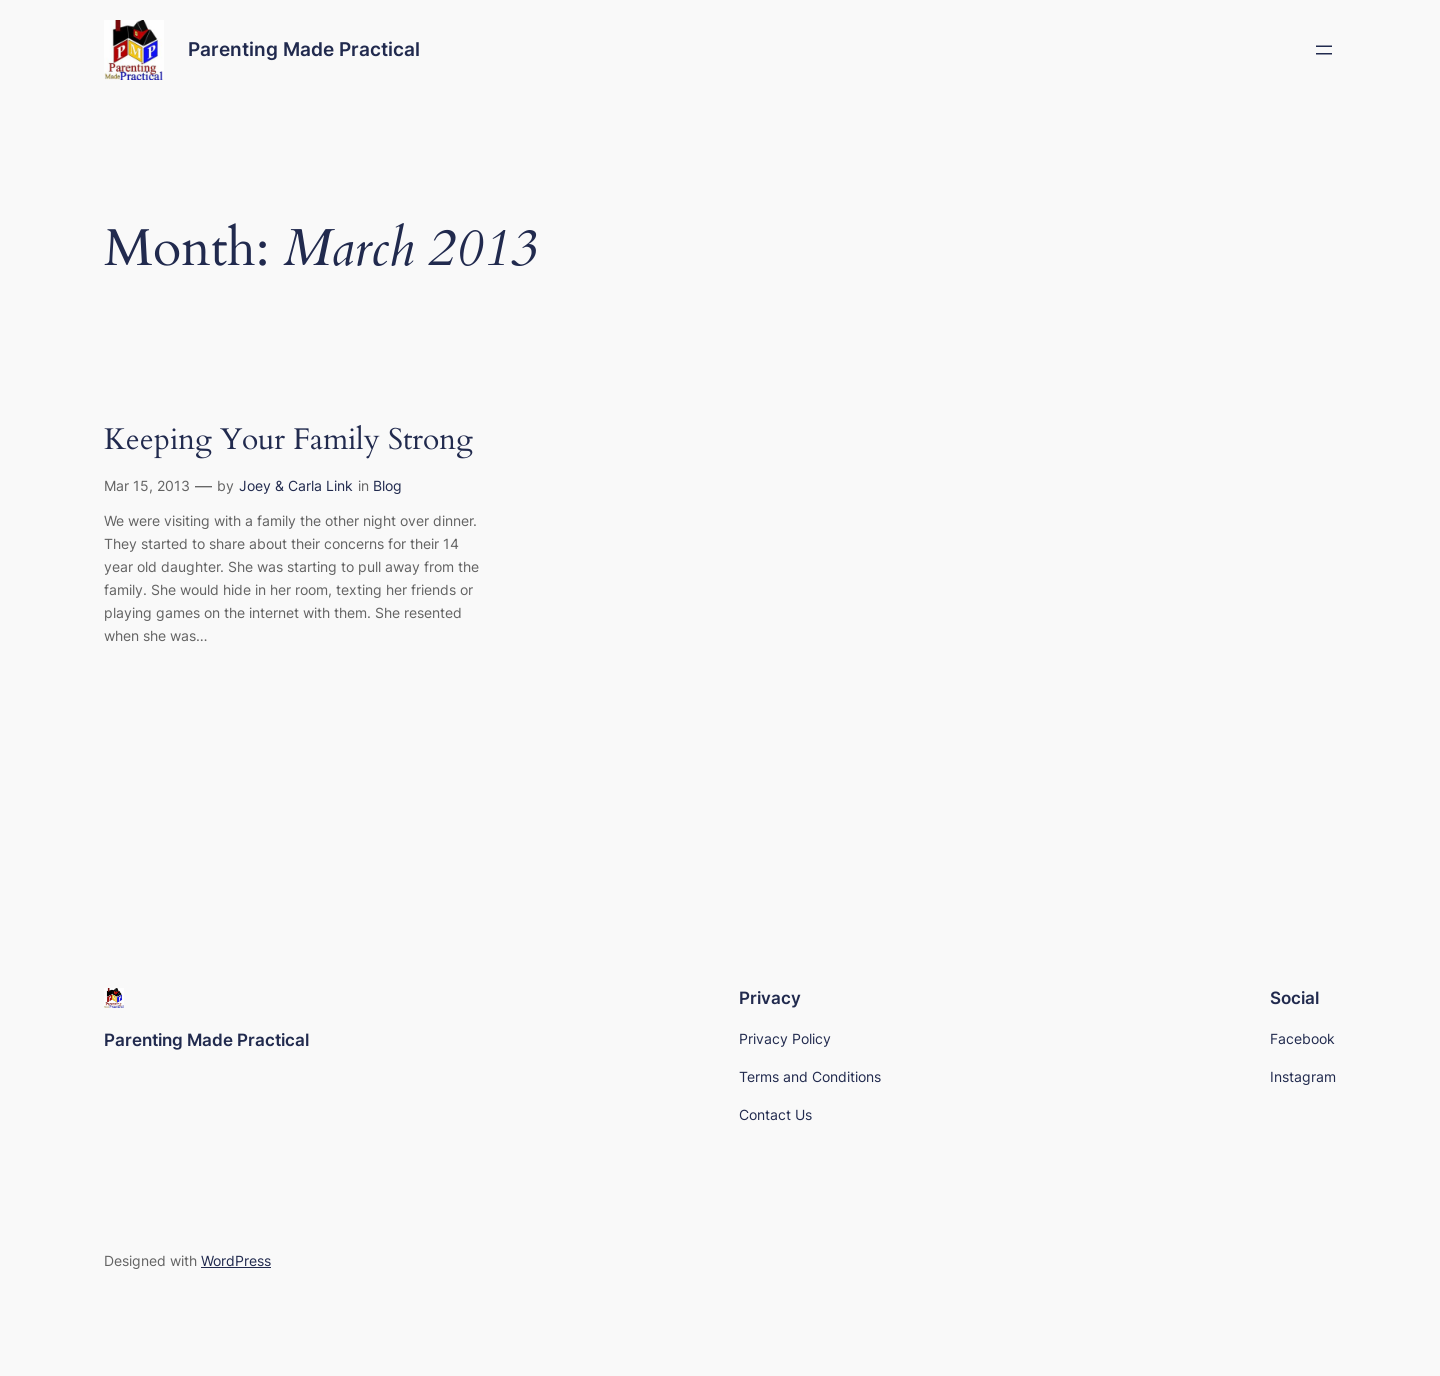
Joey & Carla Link (296, 485)
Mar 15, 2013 (147, 485)
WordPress (236, 1260)
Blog (387, 485)
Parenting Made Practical (304, 49)
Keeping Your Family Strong (288, 441)
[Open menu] (1324, 50)
